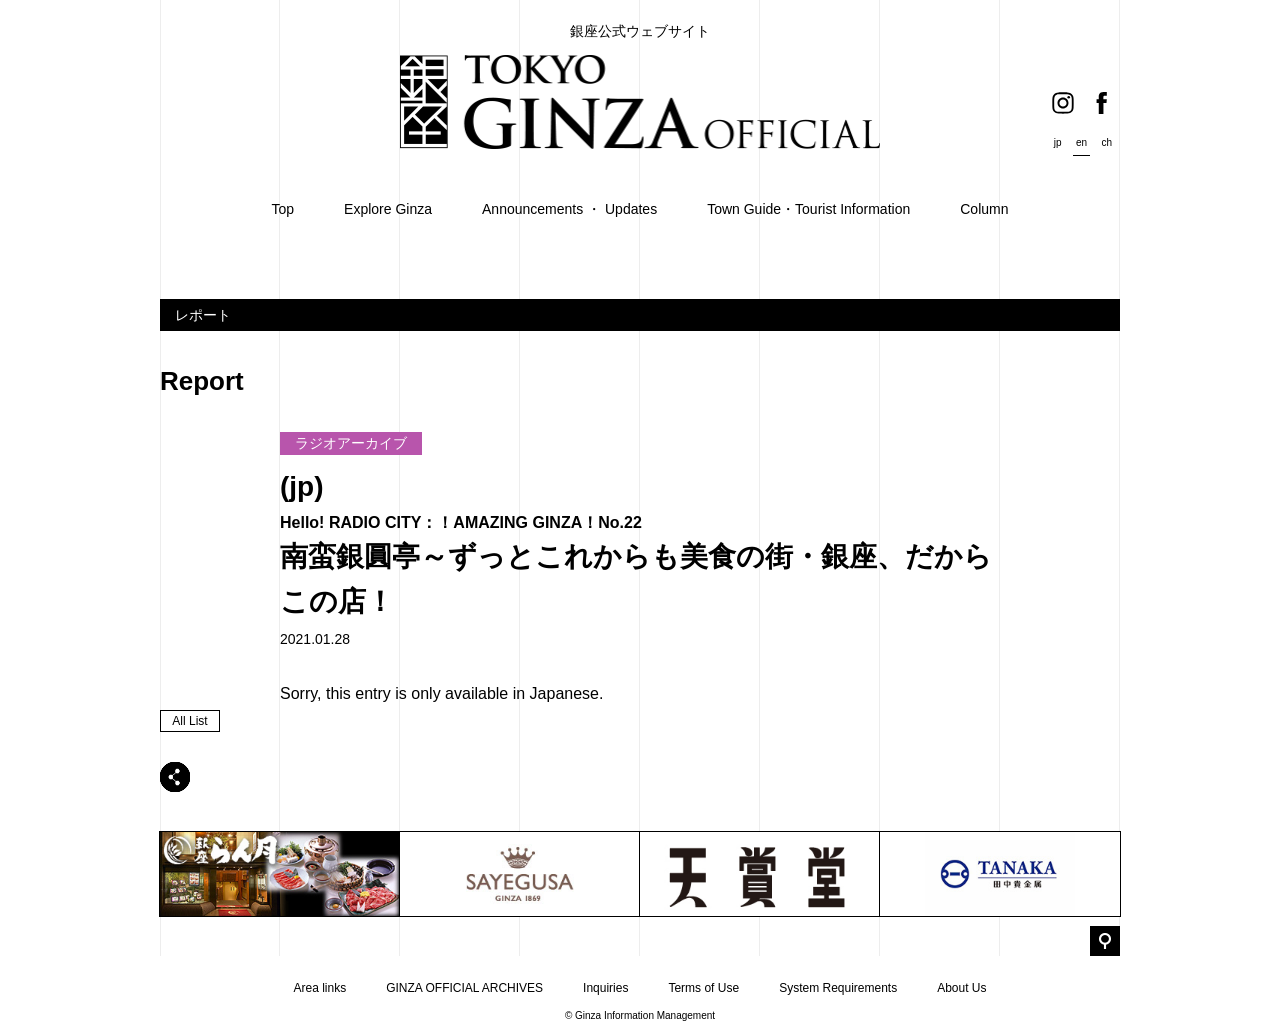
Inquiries (605, 988)
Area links (319, 988)
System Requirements (838, 988)
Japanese (564, 693)
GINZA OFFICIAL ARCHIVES (464, 988)
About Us (961, 988)
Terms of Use (703, 988)
